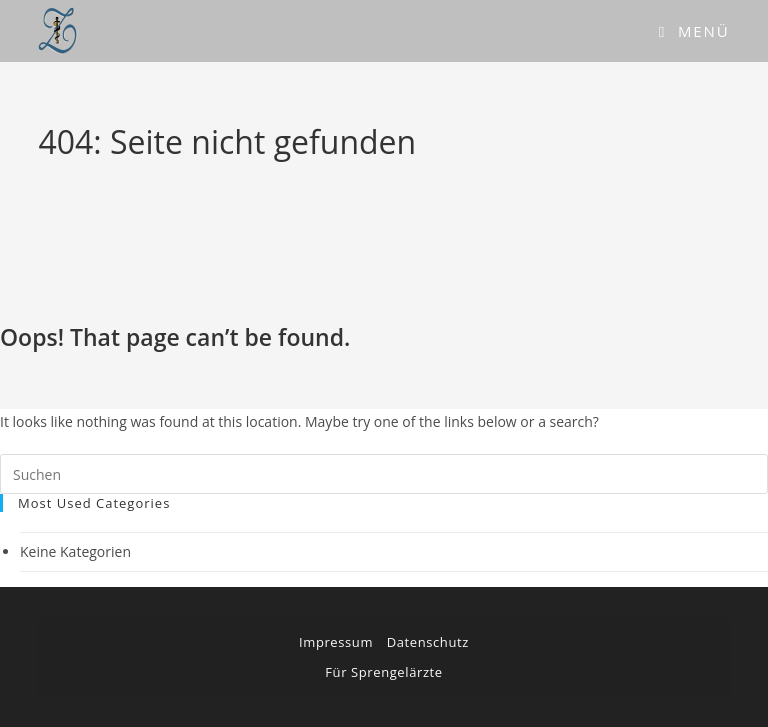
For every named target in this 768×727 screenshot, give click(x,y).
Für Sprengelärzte (383, 672)
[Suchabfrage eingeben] (384, 474)
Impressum (336, 642)
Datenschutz (428, 642)
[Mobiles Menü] (694, 31)
